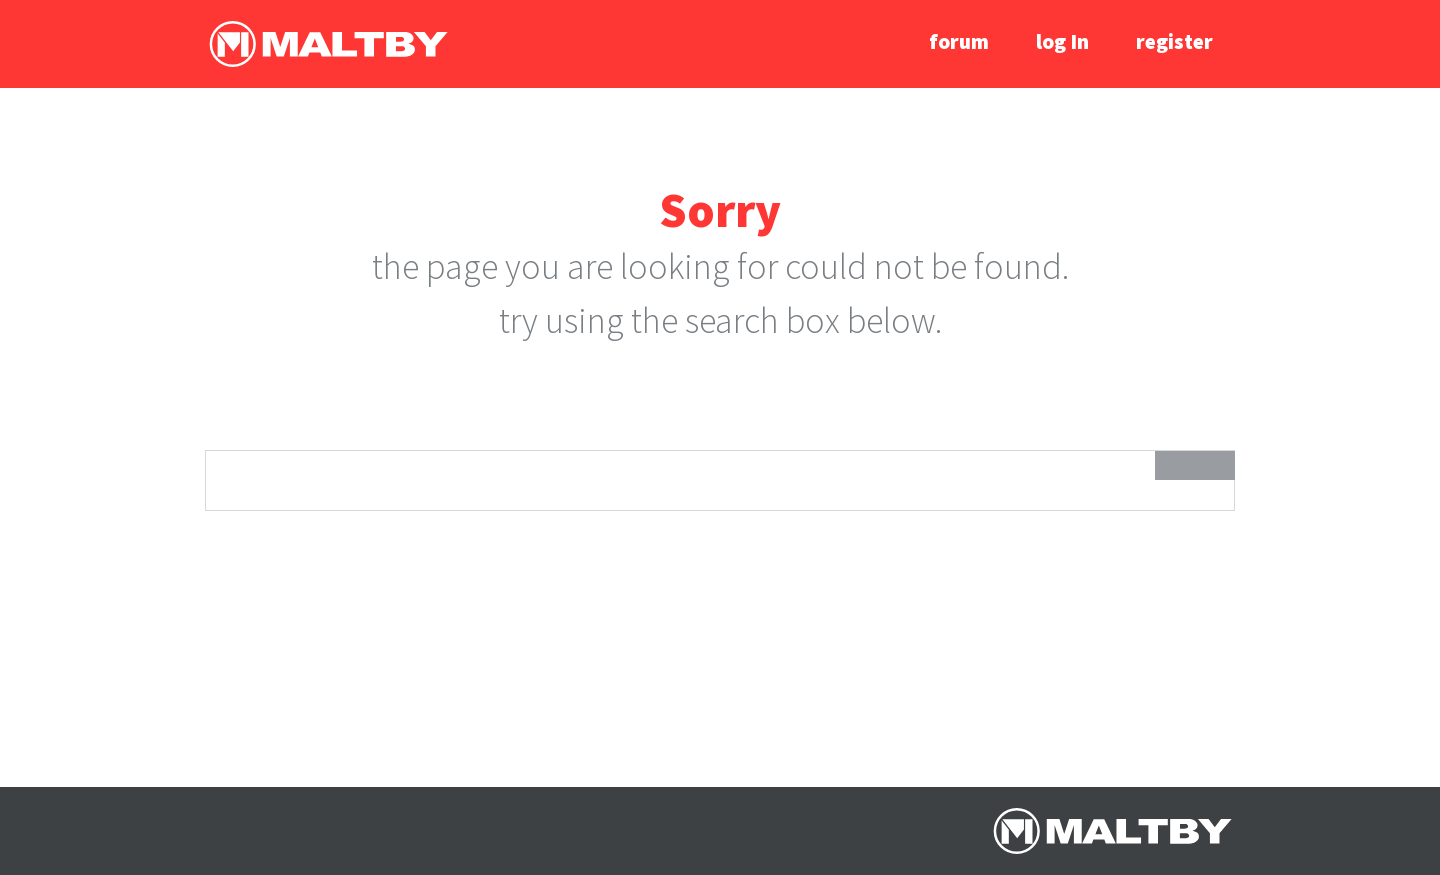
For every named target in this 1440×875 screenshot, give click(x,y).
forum (959, 41)
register (1174, 41)
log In (1062, 41)
